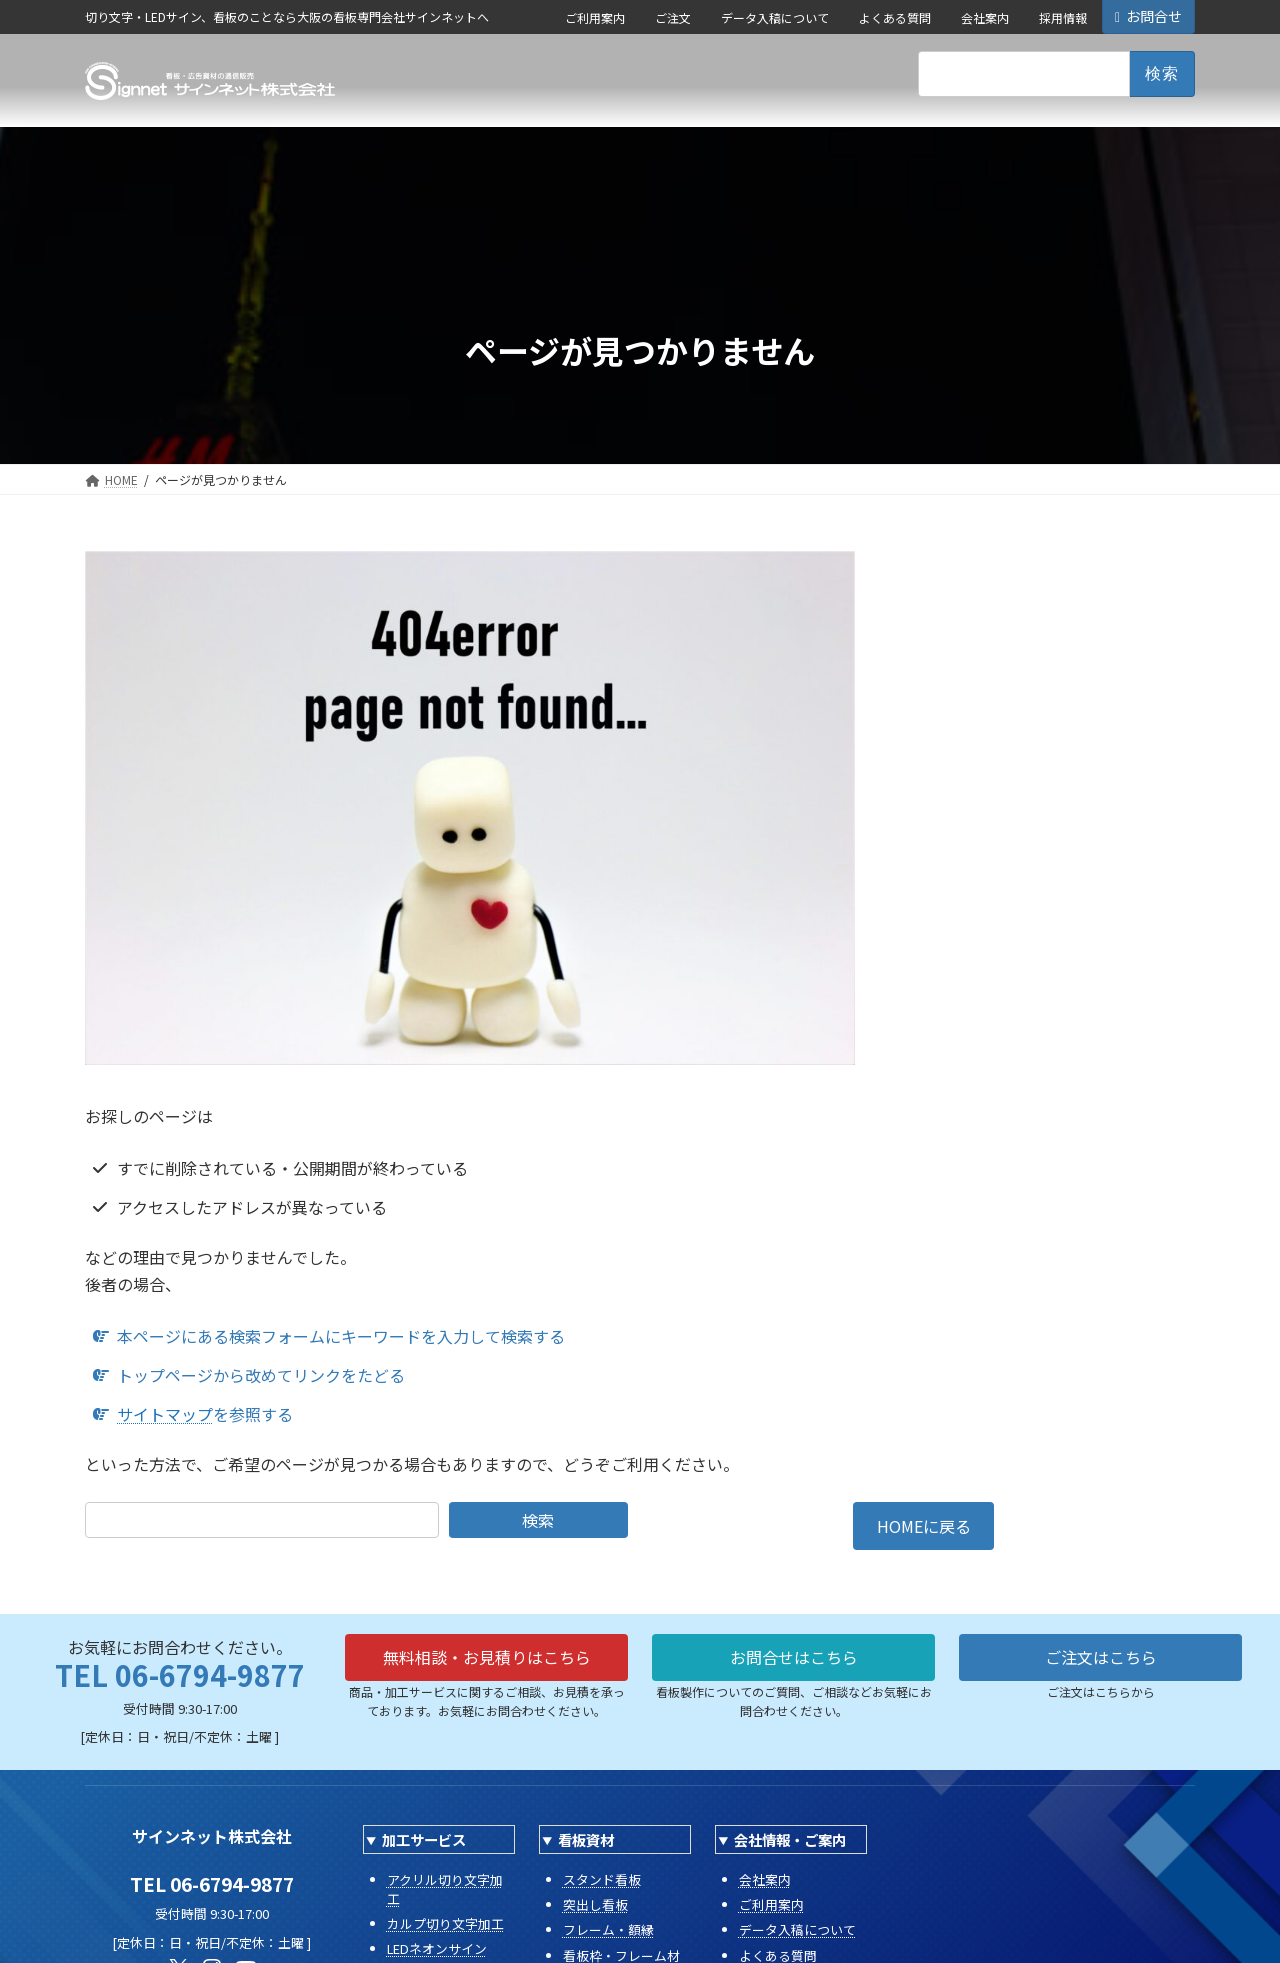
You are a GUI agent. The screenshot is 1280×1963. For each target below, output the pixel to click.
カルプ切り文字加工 (445, 1923)
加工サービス (424, 1839)
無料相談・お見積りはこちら (487, 1657)
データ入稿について (775, 17)
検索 (538, 1520)
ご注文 (673, 17)
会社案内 (985, 17)
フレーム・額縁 (608, 1929)
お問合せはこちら (794, 1657)
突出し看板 (595, 1904)
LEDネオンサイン (437, 1948)
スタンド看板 (602, 1879)
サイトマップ (165, 1414)
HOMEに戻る (924, 1526)
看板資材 (586, 1839)
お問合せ (1148, 16)
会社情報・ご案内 (790, 1839)
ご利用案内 (595, 17)
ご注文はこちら (1101, 1657)
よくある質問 (895, 17)
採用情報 (1063, 17)
